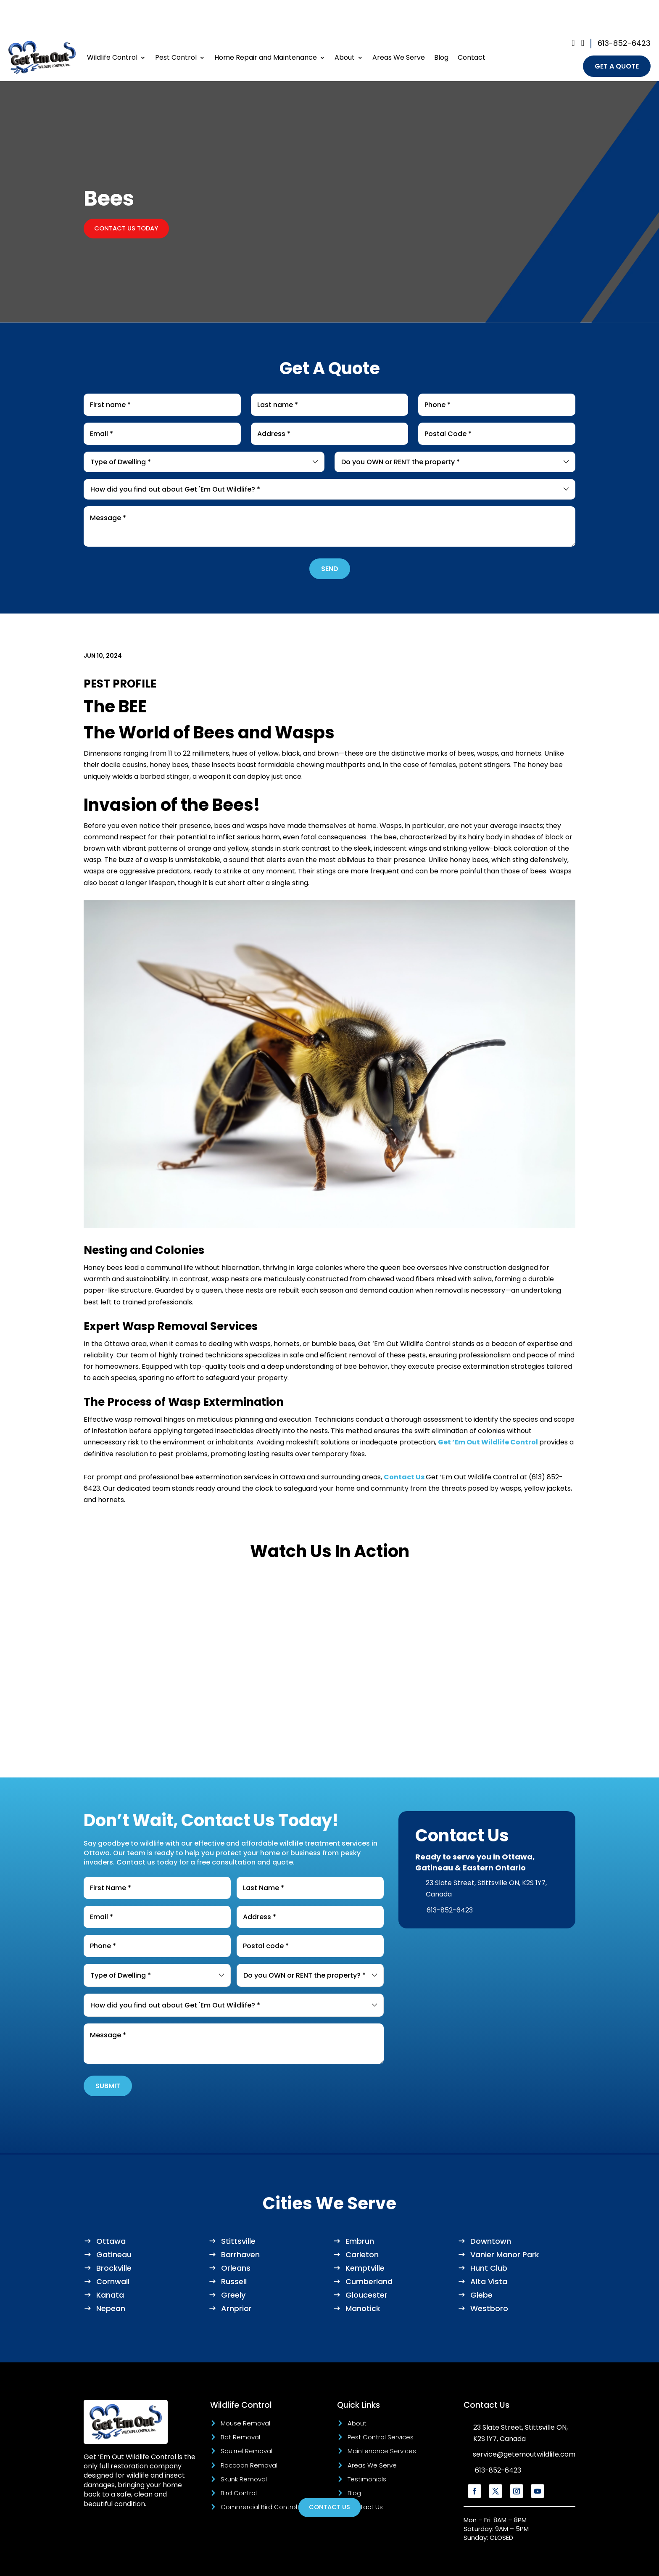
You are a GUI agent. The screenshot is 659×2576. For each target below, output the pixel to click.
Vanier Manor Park (504, 2223)
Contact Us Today (130, 196)
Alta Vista (488, 2250)
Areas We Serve (398, 25)
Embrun (359, 2209)
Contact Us (404, 1445)
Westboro (489, 2277)
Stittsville (238, 2209)
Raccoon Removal (249, 2433)
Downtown (490, 2209)
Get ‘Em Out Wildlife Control (488, 1410)
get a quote (617, 32)
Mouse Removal (245, 2391)
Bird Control (239, 2461)
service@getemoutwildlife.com (524, 2423)
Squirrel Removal (246, 2419)
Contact (471, 25)
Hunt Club (488, 2236)
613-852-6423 (624, 9)
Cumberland (369, 2250)
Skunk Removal (244, 2447)
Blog (441, 25)
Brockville (114, 2236)
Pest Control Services (381, 2405)
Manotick (362, 2277)
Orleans (235, 2236)
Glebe (481, 2263)
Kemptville (365, 2236)
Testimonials (367, 2447)
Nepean (110, 2277)
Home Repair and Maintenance (265, 25)
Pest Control (176, 25)
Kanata (110, 2263)
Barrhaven (240, 2223)
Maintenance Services (382, 2419)
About (345, 25)
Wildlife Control (112, 25)
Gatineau (114, 2223)
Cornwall (112, 2250)
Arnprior (236, 2277)
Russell (234, 2250)
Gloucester (366, 2263)
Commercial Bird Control (259, 2475)
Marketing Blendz (324, 2562)
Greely (233, 2263)
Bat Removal (240, 2405)
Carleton (362, 2223)
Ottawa (111, 2209)
